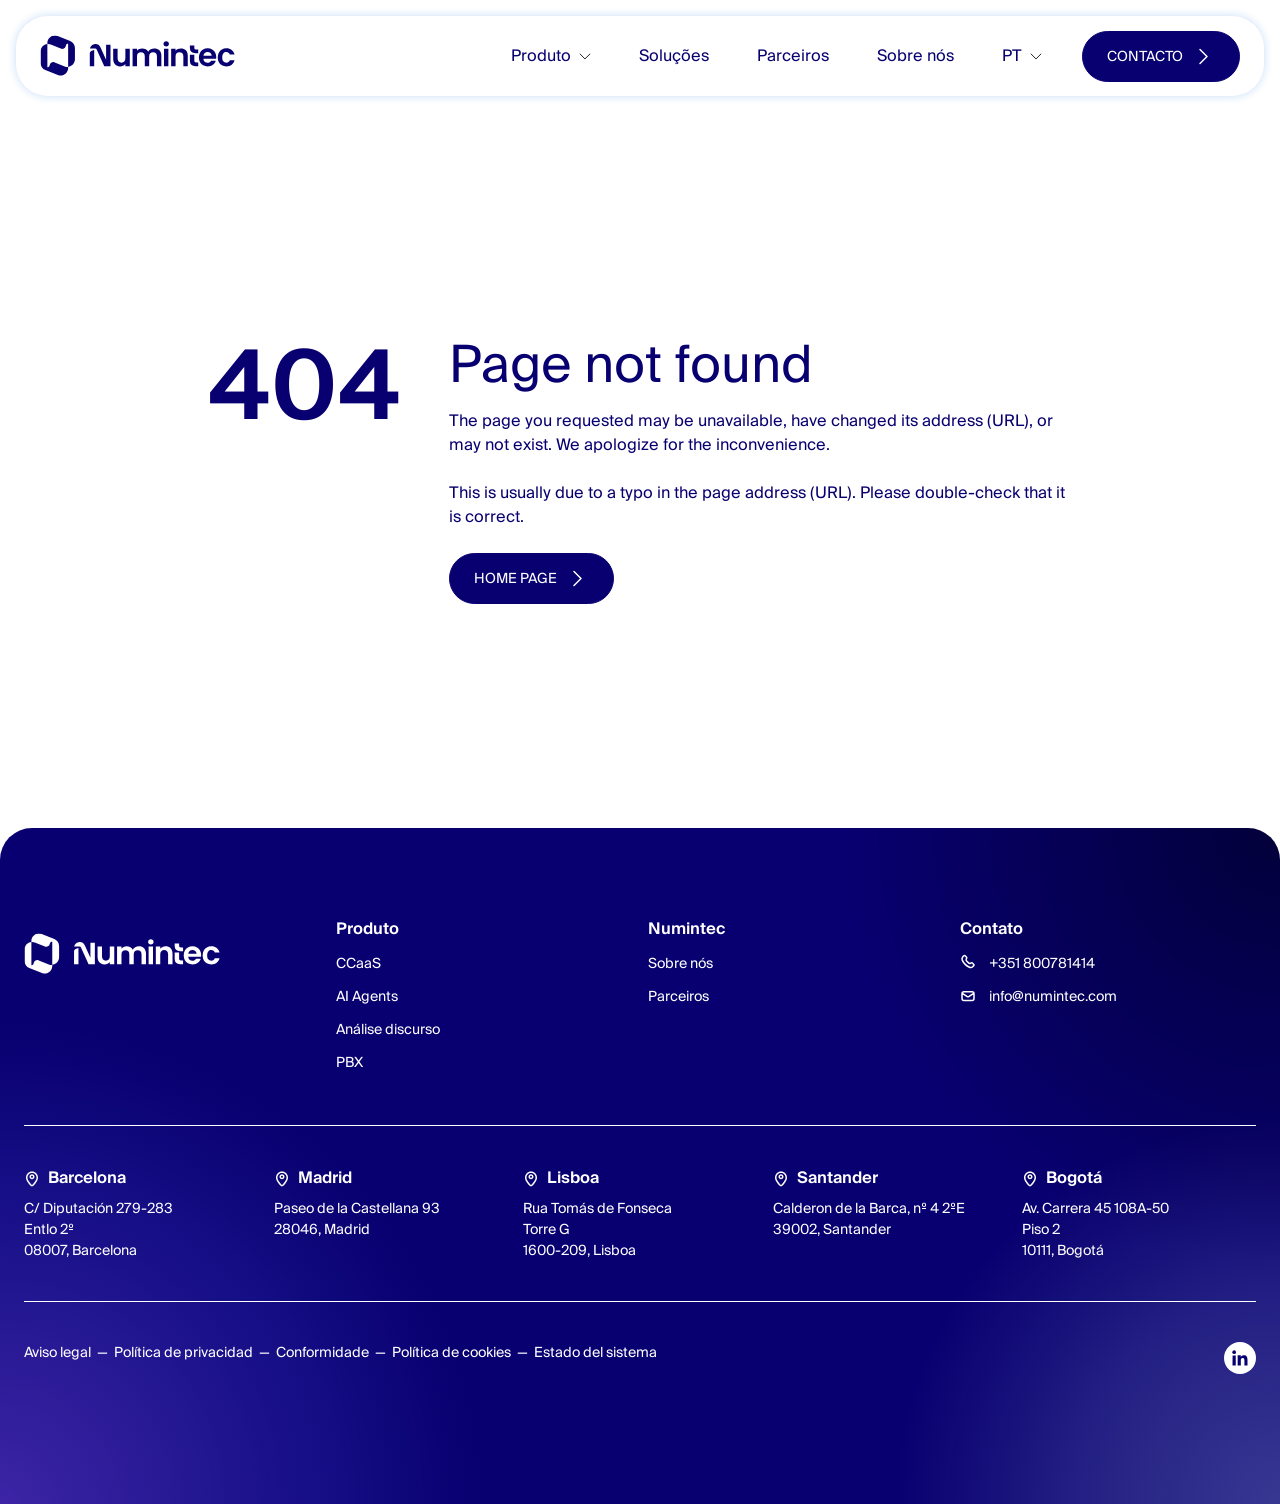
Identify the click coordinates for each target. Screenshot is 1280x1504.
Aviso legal (57, 1352)
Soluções (674, 55)
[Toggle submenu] (593, 56)
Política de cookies (451, 1352)
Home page (515, 578)
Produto (541, 55)
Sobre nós (915, 55)
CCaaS (358, 963)
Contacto (1145, 56)
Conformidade (322, 1352)
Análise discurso (388, 1029)
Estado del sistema (595, 1352)
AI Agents (367, 996)
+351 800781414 (1042, 963)
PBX (349, 1062)
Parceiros (793, 55)
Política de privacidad (183, 1352)
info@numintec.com (1053, 996)
